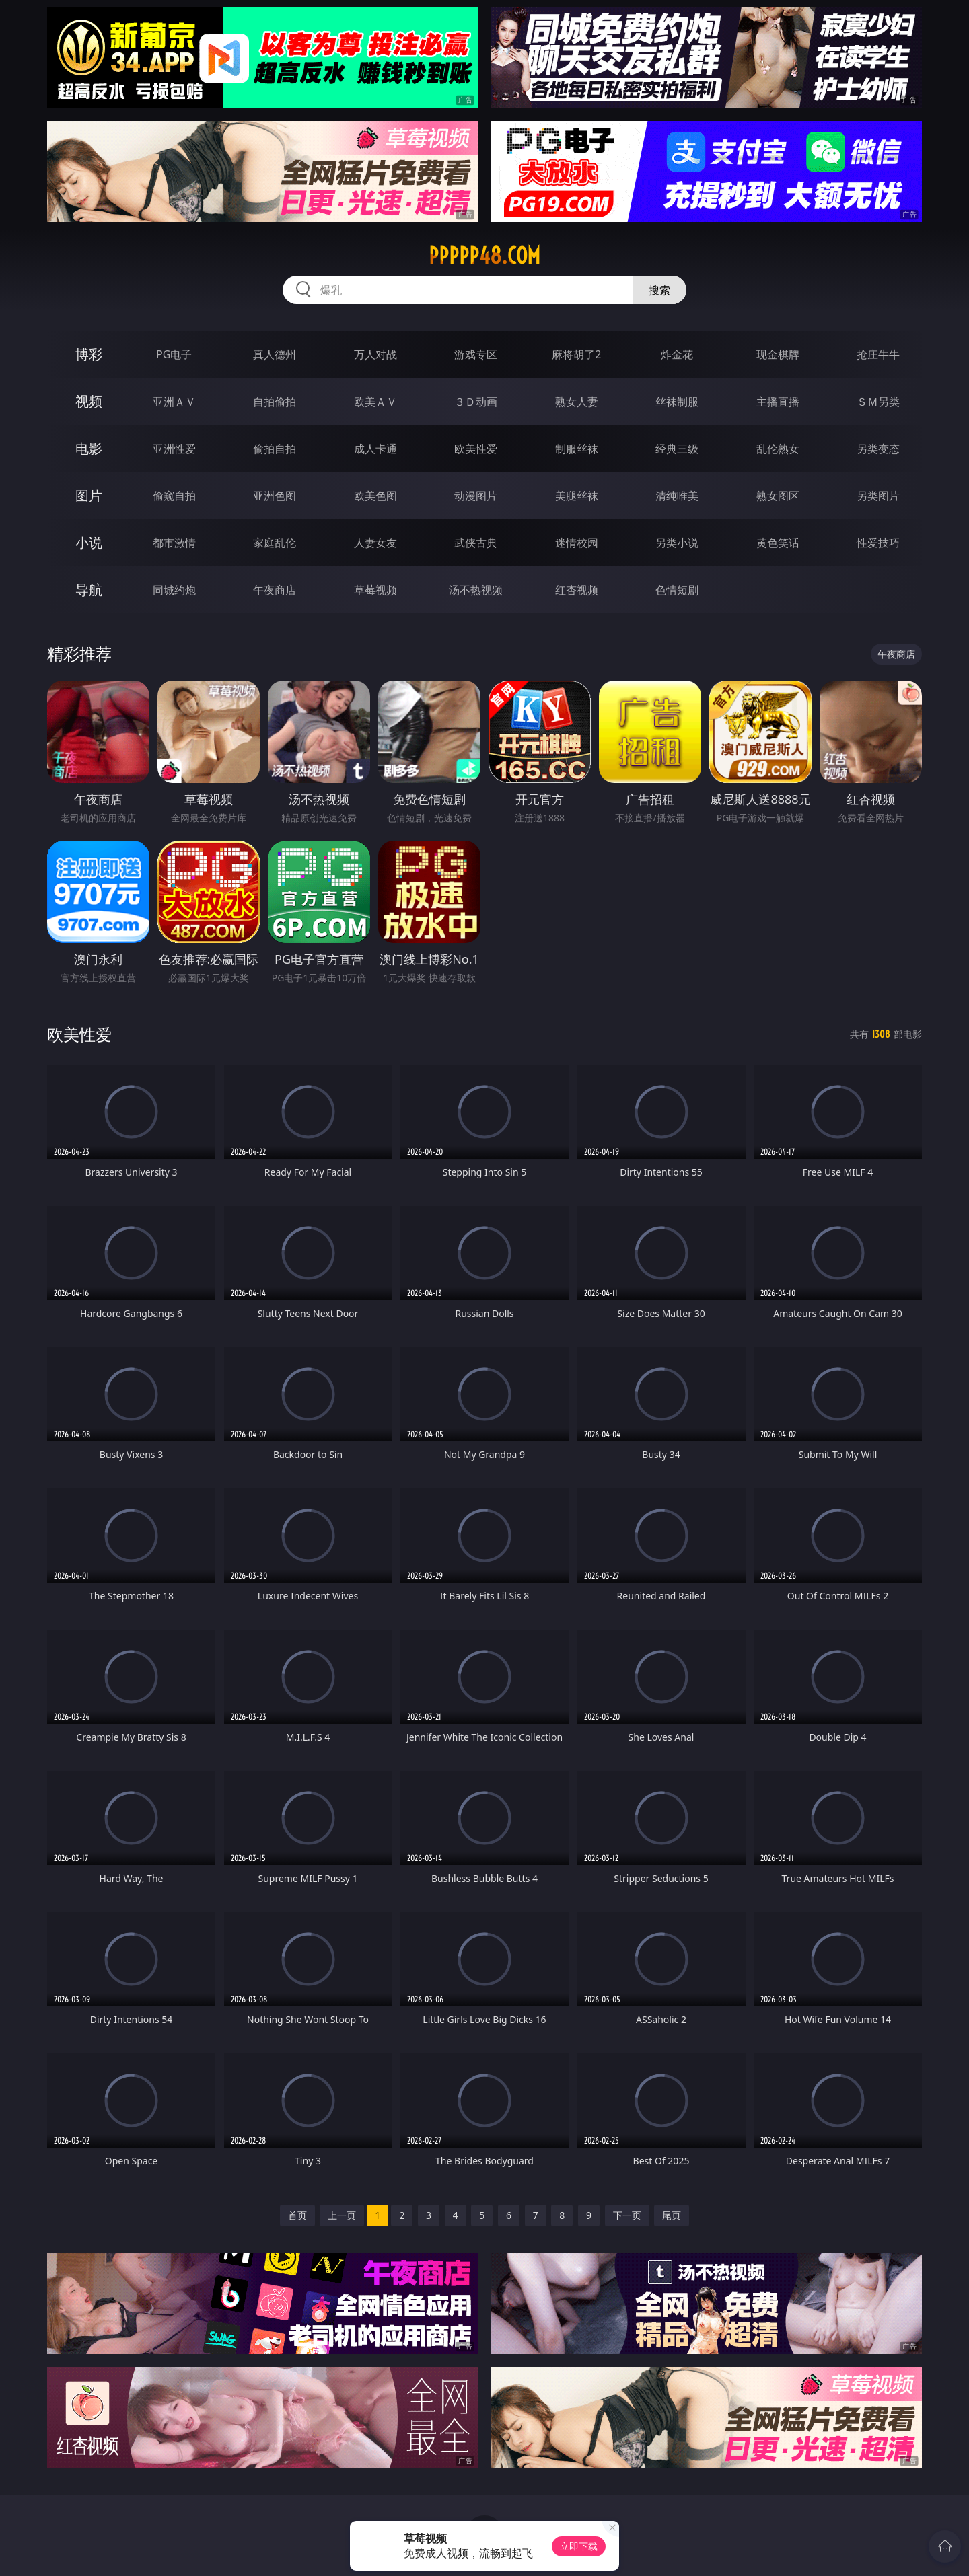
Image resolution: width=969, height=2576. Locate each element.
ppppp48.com (484, 255)
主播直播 (777, 401)
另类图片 (878, 495)
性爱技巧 (878, 542)
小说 (88, 542)
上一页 (342, 2215)
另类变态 (878, 448)
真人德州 (274, 354)
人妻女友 (375, 542)
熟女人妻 (576, 401)
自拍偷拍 (274, 401)
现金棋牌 (777, 354)
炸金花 (677, 354)
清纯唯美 (676, 495)
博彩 (88, 354)
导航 (88, 589)
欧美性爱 (475, 448)
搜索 (659, 289)
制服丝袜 (576, 448)
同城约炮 (174, 589)
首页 (297, 2215)
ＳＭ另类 (878, 401)
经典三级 (676, 448)
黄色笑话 (777, 542)
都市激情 (174, 542)
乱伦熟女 (777, 448)
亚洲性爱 (174, 448)
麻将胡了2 (576, 354)
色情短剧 (676, 589)
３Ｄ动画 (475, 401)
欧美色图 (375, 495)
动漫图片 (475, 495)
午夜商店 (274, 589)
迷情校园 (576, 542)
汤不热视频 (476, 589)
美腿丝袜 (576, 495)
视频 (88, 401)
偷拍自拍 (274, 448)
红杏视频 (576, 589)
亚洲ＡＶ (174, 401)
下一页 (627, 2215)
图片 (88, 495)
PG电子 (174, 354)
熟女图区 (777, 495)
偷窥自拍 (174, 495)
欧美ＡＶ (375, 401)
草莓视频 (375, 589)
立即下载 (579, 2546)
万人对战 (375, 354)
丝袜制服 (676, 401)
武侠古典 (475, 542)
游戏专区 (475, 354)
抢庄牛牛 (878, 354)
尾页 (671, 2215)
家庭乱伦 (274, 542)
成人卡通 (375, 448)
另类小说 (676, 542)
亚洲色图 (274, 495)
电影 (88, 448)
